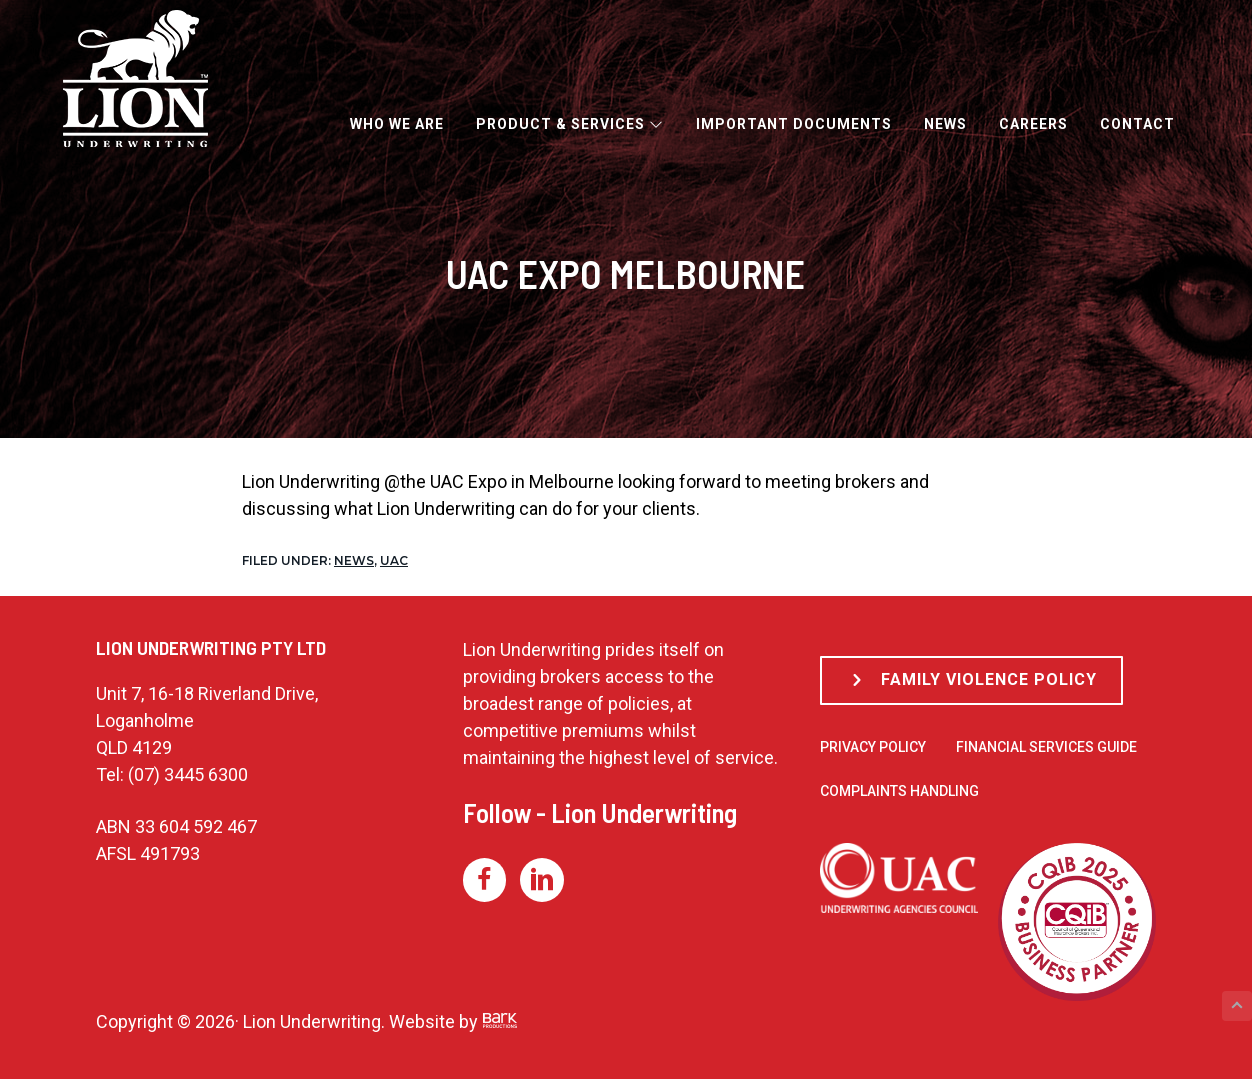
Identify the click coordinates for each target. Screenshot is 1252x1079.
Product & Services (570, 124)
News (945, 124)
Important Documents (794, 124)
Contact (1137, 124)
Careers (1033, 124)
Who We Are (397, 124)
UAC (394, 560)
